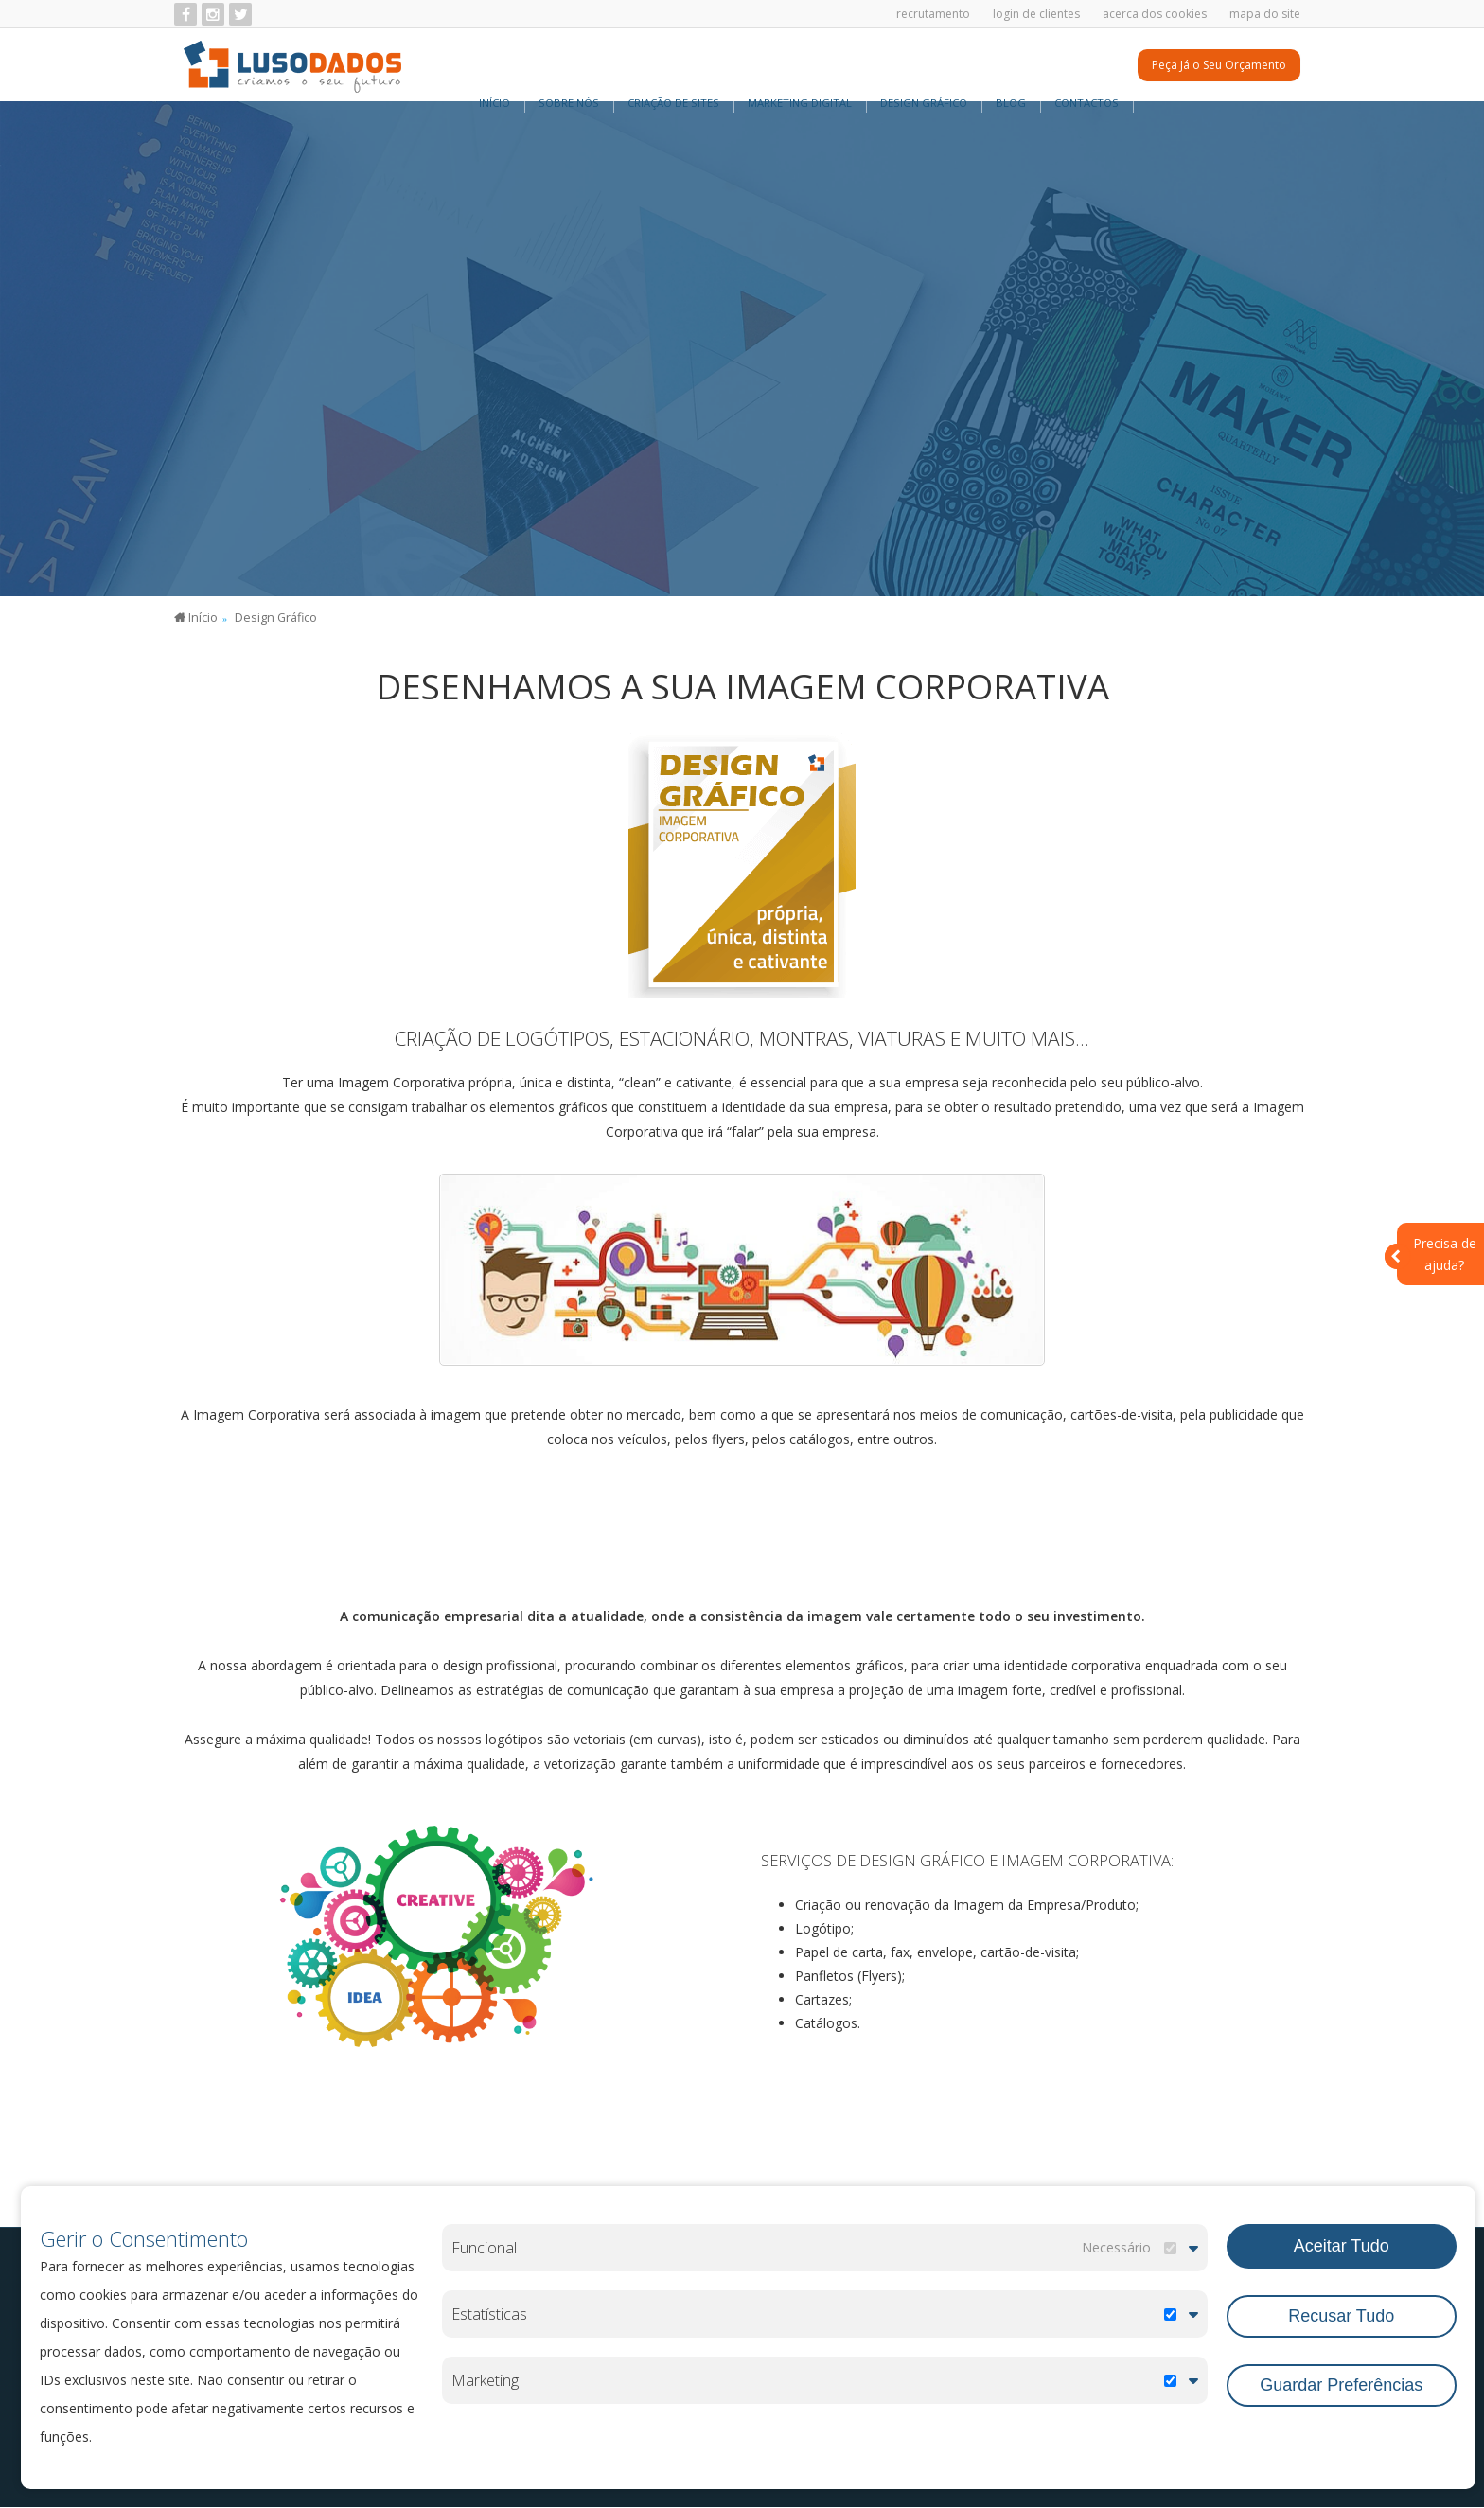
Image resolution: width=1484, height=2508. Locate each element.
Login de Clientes (1036, 14)
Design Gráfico (923, 66)
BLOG (1011, 66)
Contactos (1086, 66)
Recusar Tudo (1341, 2310)
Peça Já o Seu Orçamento (1219, 67)
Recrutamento (933, 14)
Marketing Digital (800, 66)
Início (494, 66)
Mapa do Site (1264, 14)
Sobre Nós (569, 66)
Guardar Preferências (1341, 2379)
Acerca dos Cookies (1155, 14)
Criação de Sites (673, 66)
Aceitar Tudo (1341, 2243)
